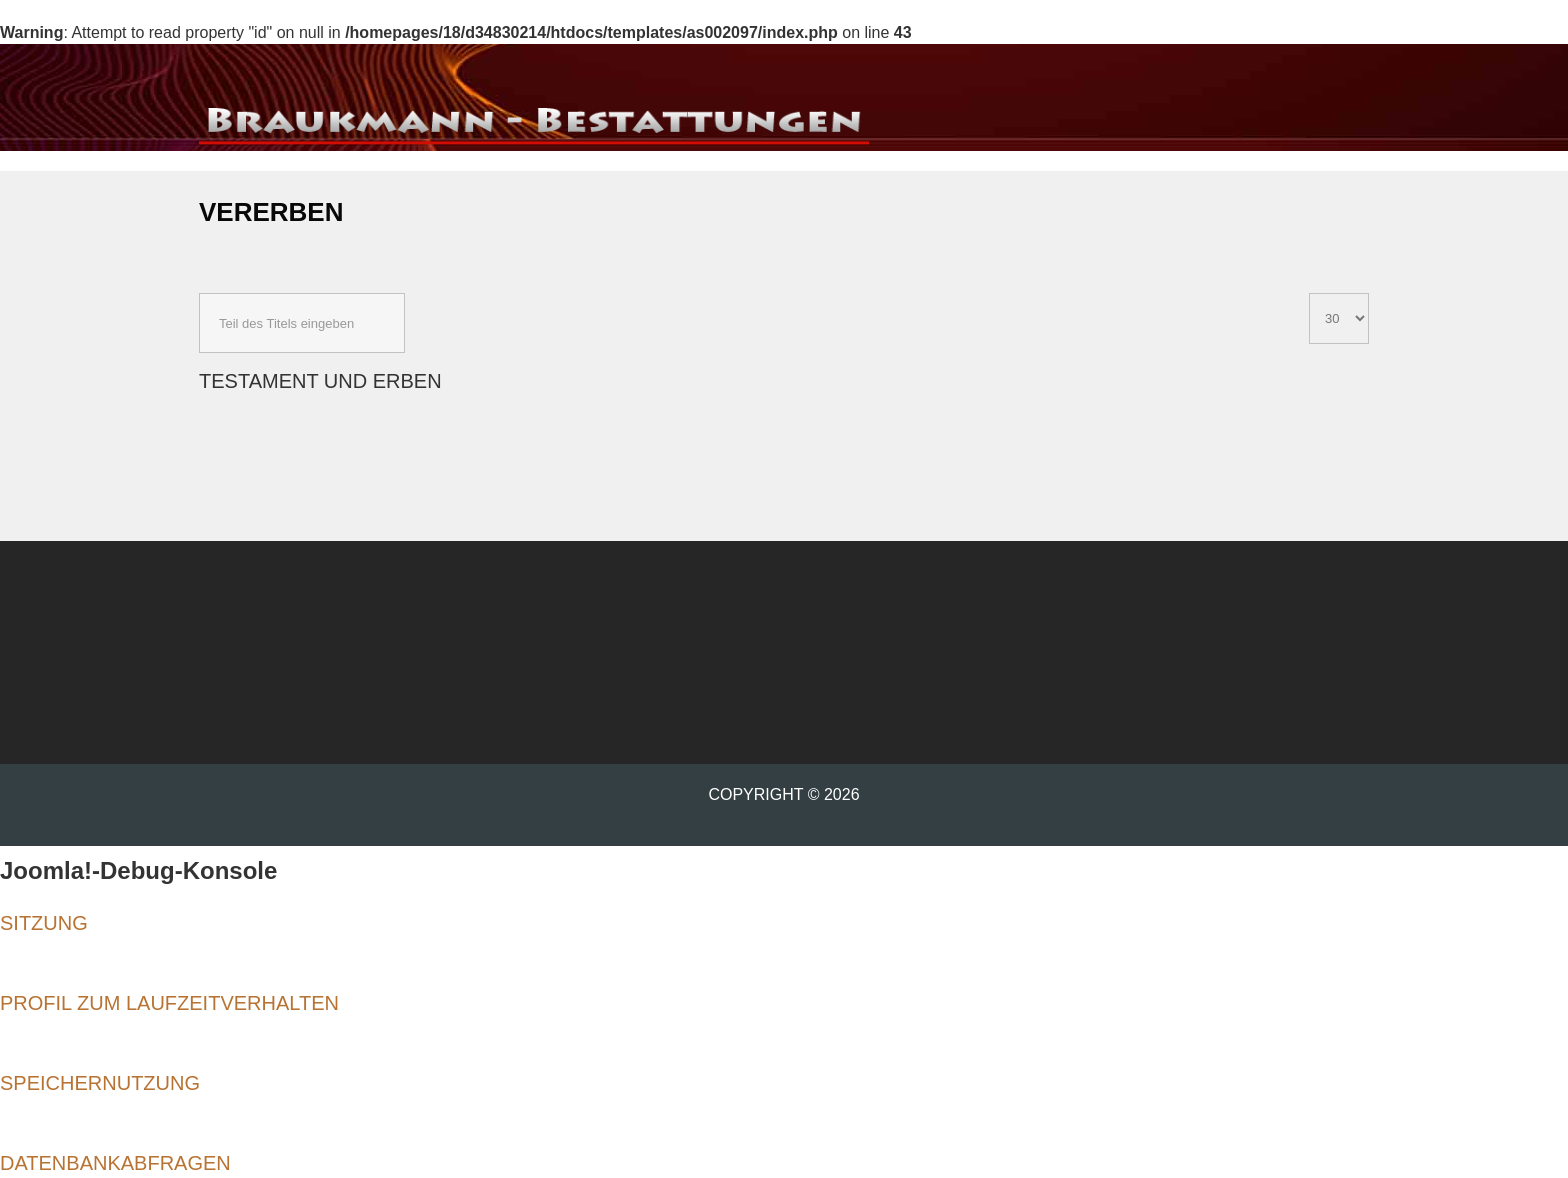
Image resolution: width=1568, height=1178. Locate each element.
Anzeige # (1309, 293)
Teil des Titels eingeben (199, 293)
